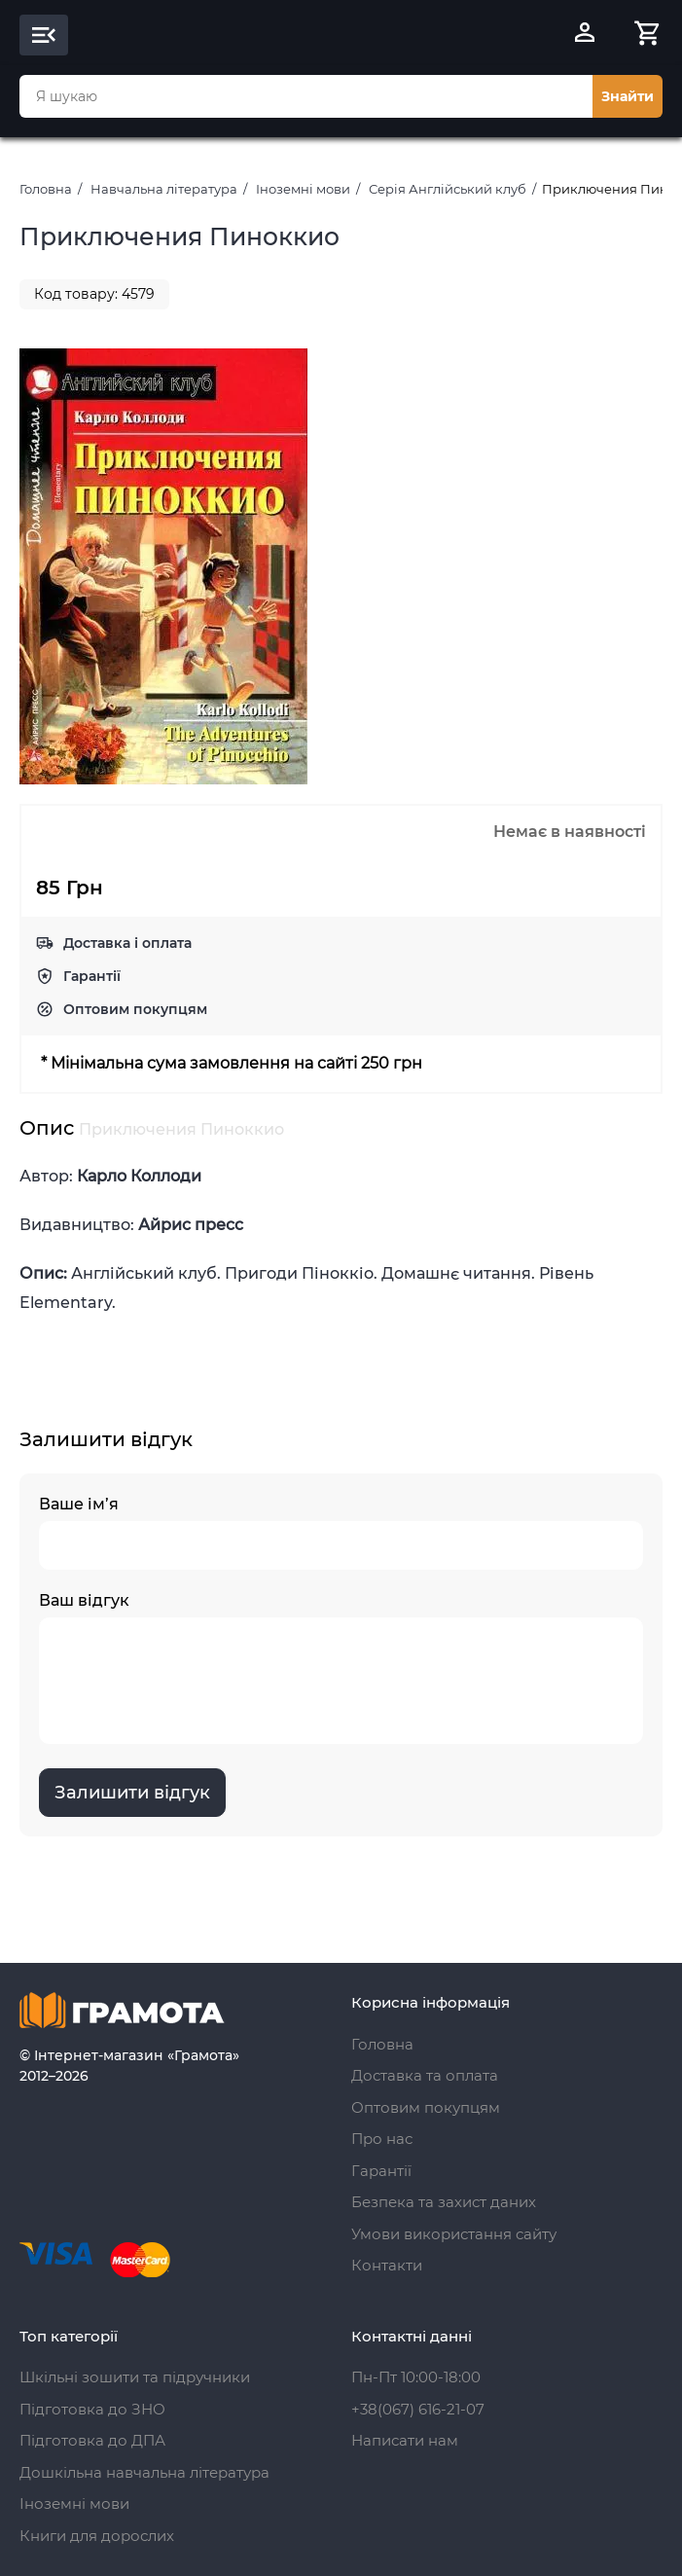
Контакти (386, 2265)
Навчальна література (163, 189)
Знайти (627, 96)
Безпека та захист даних (443, 2202)
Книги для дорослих (96, 2535)
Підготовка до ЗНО (92, 2409)
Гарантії (92, 976)
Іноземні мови (303, 189)
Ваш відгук (341, 1667)
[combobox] (305, 96)
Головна (45, 189)
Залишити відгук (132, 1792)
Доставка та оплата (424, 2075)
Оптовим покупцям (135, 1009)
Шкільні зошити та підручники (134, 2377)
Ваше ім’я (341, 1532)
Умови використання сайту (453, 2234)
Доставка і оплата (127, 943)
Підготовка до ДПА (92, 2440)
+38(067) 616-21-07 (418, 2409)
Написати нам (404, 2440)
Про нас (382, 2138)
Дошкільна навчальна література (144, 2472)
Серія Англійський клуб (447, 189)
